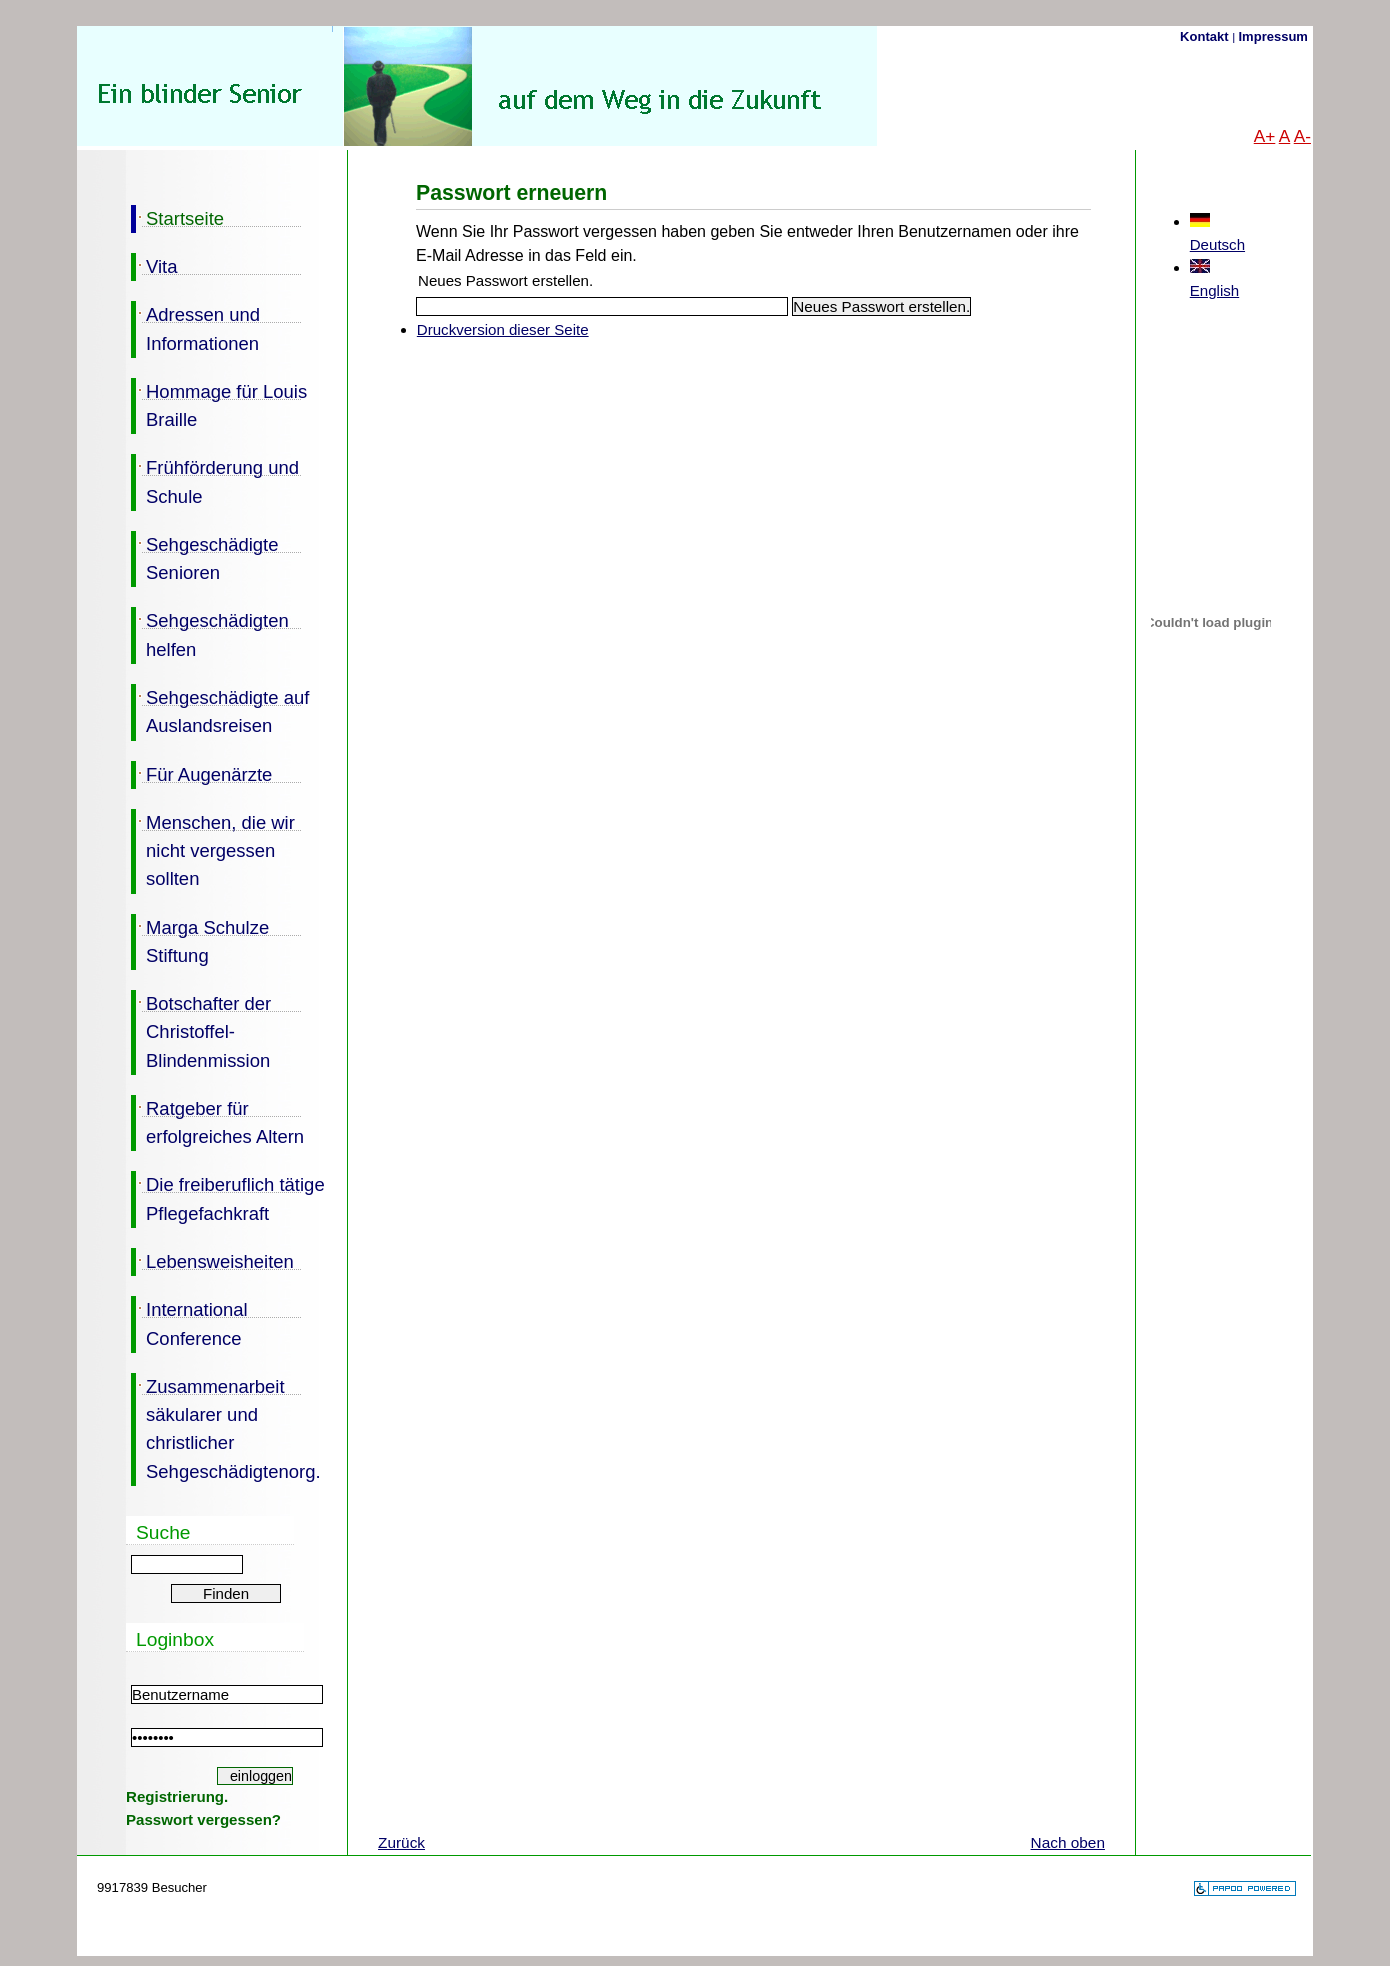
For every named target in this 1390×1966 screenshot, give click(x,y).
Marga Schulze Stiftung (200, 940)
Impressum (1273, 36)
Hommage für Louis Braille (219, 404)
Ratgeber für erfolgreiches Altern (217, 1121)
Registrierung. (177, 1796)
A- (1302, 136)
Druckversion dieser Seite (503, 329)
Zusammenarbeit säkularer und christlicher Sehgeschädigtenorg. (226, 1427)
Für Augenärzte (201, 773)
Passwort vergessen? (203, 1819)
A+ (1265, 136)
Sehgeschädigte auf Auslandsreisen (220, 710)
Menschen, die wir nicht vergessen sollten (213, 849)
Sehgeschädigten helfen (210, 633)
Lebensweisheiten (212, 1260)
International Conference (189, 1322)
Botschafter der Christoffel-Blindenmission (201, 1030)
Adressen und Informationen (195, 327)
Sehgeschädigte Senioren (204, 557)
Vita (154, 265)
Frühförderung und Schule (215, 480)
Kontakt (1206, 36)
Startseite (177, 217)
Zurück (401, 1842)
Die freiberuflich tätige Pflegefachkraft (228, 1197)
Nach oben (1068, 1842)
